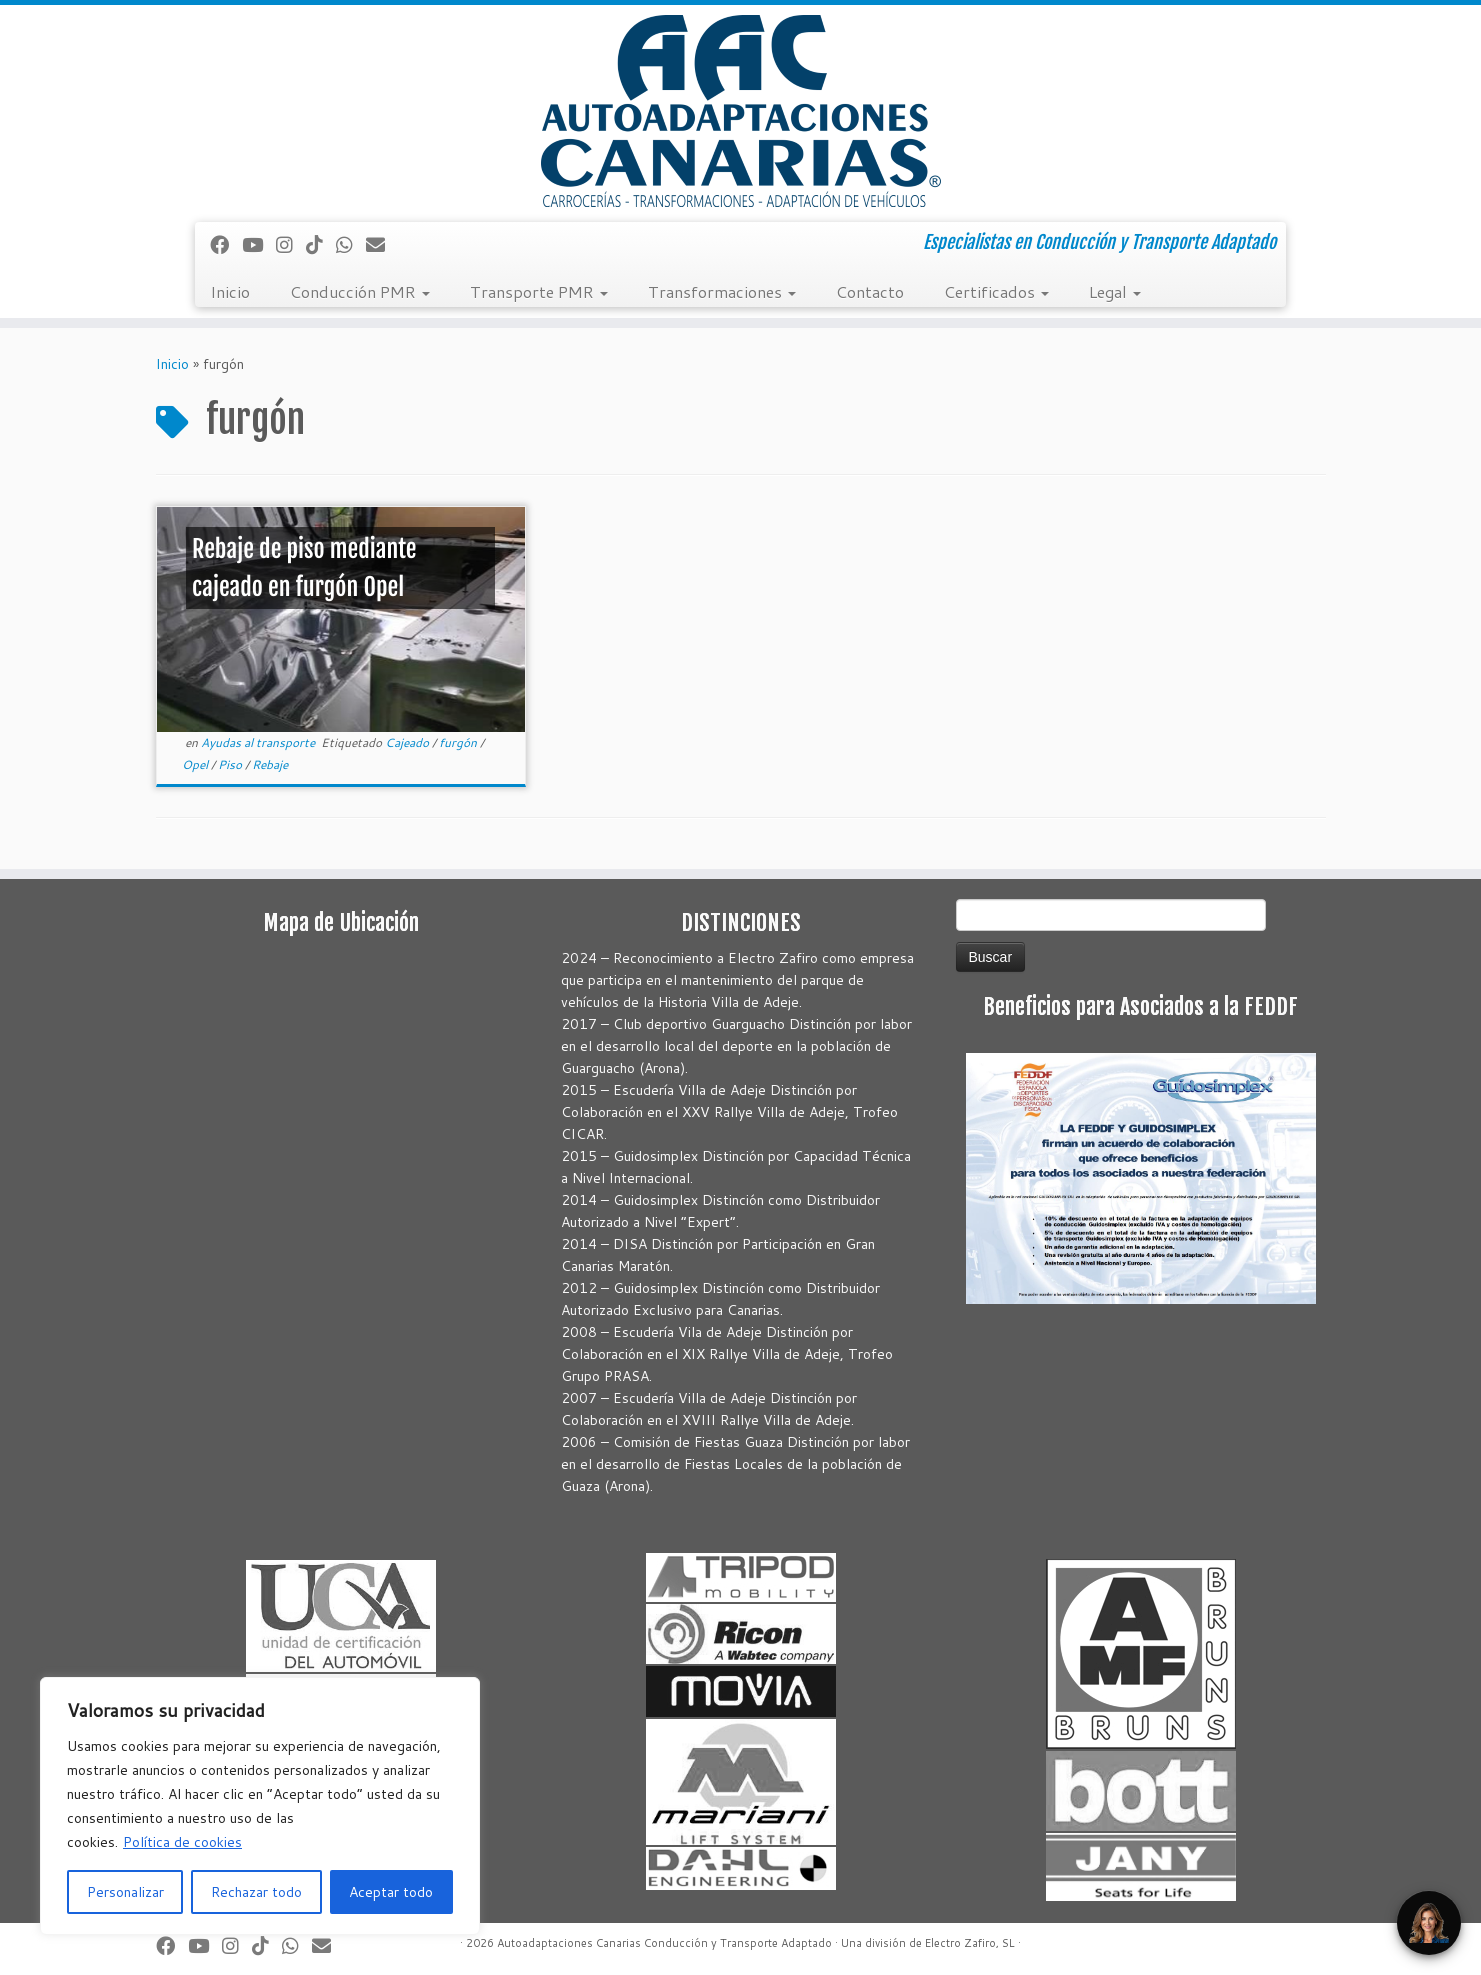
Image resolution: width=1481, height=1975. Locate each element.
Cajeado (408, 742)
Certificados (996, 291)
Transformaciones (722, 291)
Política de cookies (182, 1842)
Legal (1115, 291)
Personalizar (125, 1892)
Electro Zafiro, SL (970, 1943)
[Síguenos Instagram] (291, 244)
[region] (260, 1806)
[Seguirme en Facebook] (226, 244)
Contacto (870, 291)
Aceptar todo (391, 1892)
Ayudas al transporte (259, 742)
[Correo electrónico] (382, 244)
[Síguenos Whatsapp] (351, 244)
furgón (459, 742)
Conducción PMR (360, 291)
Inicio (230, 291)
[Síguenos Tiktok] (321, 244)
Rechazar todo (256, 1892)
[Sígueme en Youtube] (259, 244)
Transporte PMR (539, 291)
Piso (231, 764)
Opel (196, 764)
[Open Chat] (1429, 1923)
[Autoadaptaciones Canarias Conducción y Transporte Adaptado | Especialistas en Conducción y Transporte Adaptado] (740, 111)
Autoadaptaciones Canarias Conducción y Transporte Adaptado (664, 1943)
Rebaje (270, 764)
